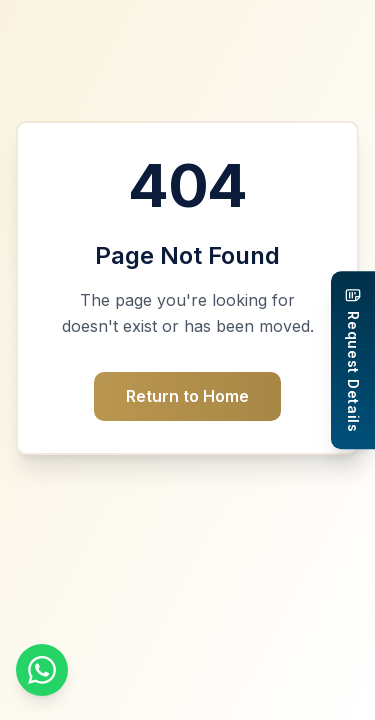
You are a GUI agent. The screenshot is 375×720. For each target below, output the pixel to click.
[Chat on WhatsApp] (42, 670)
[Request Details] (353, 360)
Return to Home (187, 396)
